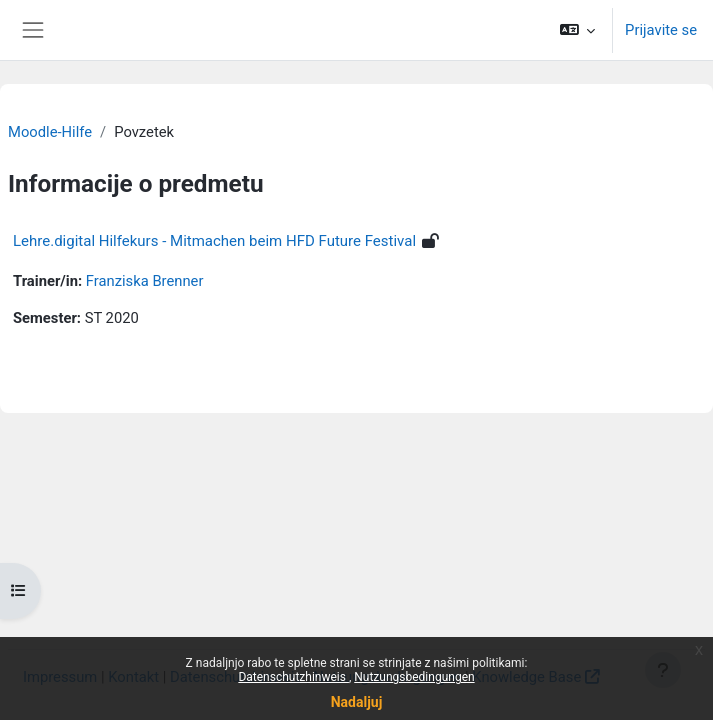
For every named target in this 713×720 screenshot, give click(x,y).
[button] (577, 30)
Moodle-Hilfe (50, 132)
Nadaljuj (357, 702)
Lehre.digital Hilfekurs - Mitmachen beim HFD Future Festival (214, 241)
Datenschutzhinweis (293, 677)
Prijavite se (661, 30)
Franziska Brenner (145, 281)
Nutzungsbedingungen (414, 677)
